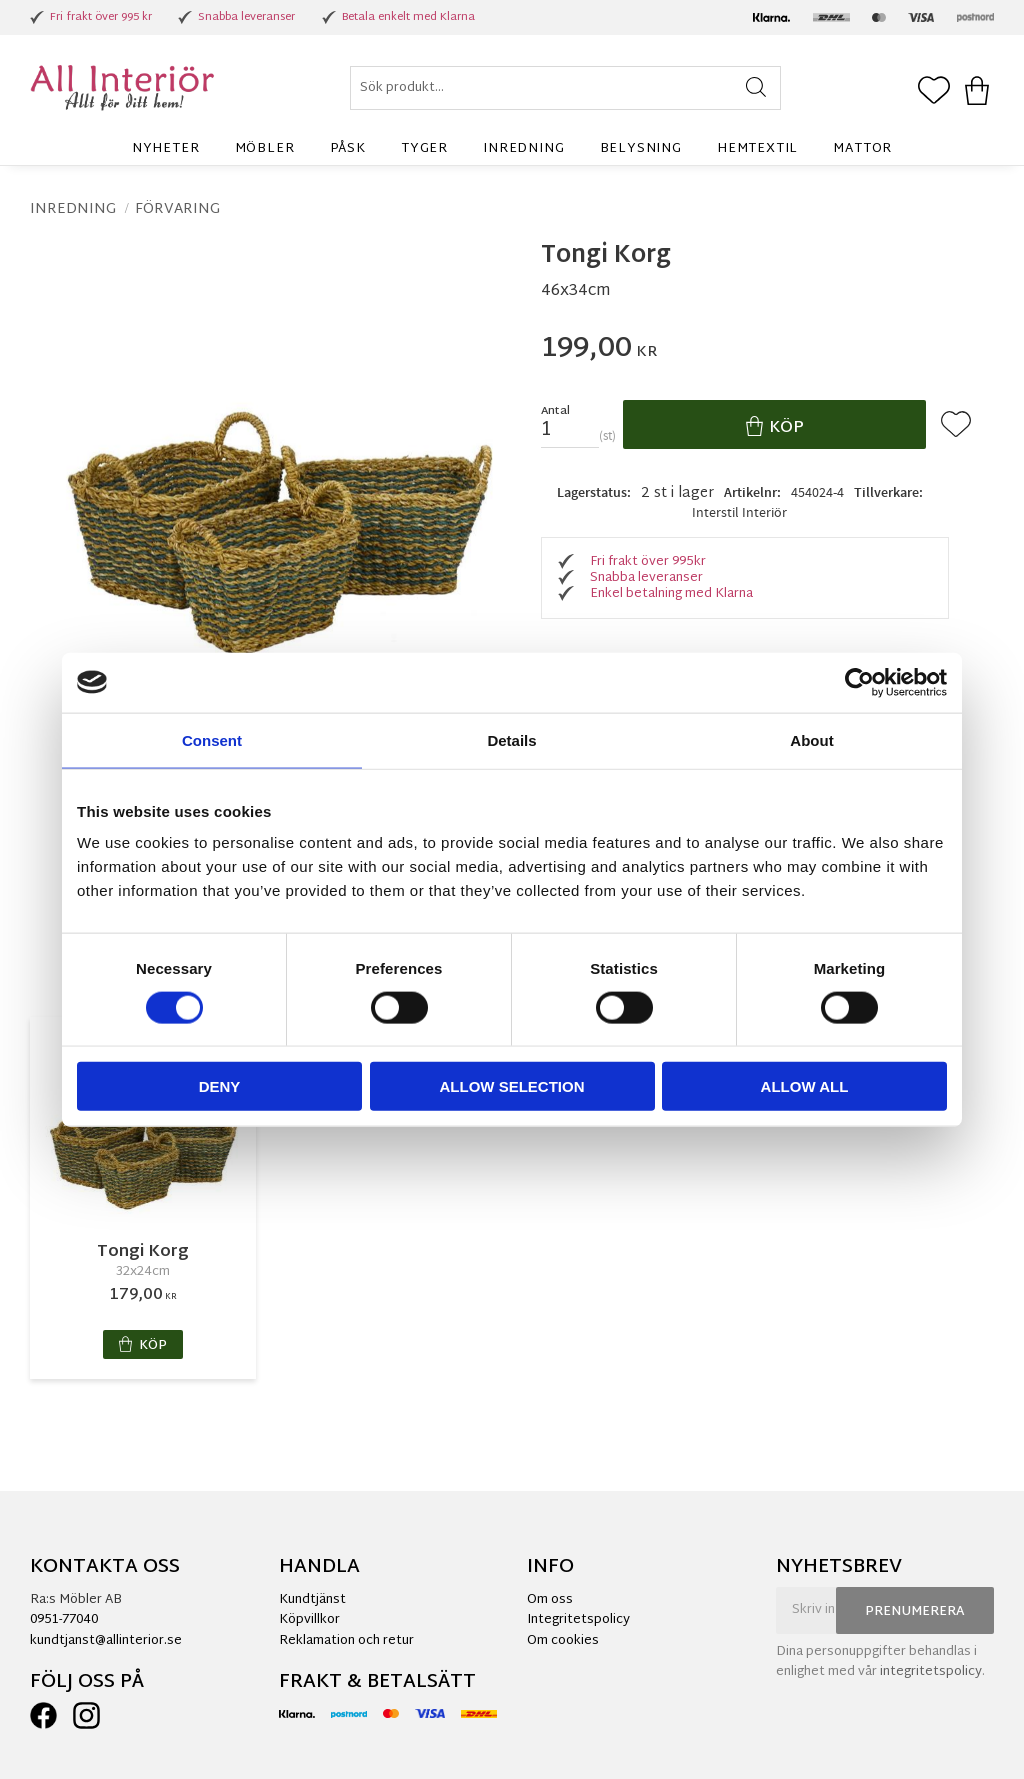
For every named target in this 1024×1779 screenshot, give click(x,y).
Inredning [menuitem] (523, 149)
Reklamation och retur (346, 1641)
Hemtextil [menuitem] (757, 149)
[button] (934, 92)
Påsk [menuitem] (348, 149)
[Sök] (756, 88)
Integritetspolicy (578, 1620)
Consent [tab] (212, 739)
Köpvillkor (309, 1620)
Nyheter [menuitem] (166, 149)
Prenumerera (915, 1612)
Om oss (550, 1600)
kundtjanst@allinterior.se (106, 1641)
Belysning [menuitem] (641, 149)
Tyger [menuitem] (424, 149)
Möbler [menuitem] (265, 149)
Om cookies (563, 1641)
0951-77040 (64, 1620)
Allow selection (512, 1086)
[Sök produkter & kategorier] (565, 88)
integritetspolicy (931, 1672)
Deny (220, 1086)
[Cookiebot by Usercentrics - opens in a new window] (859, 682)
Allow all (805, 1086)
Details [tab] (511, 739)
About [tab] (811, 739)
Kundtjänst (312, 1600)
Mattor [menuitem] (862, 149)
